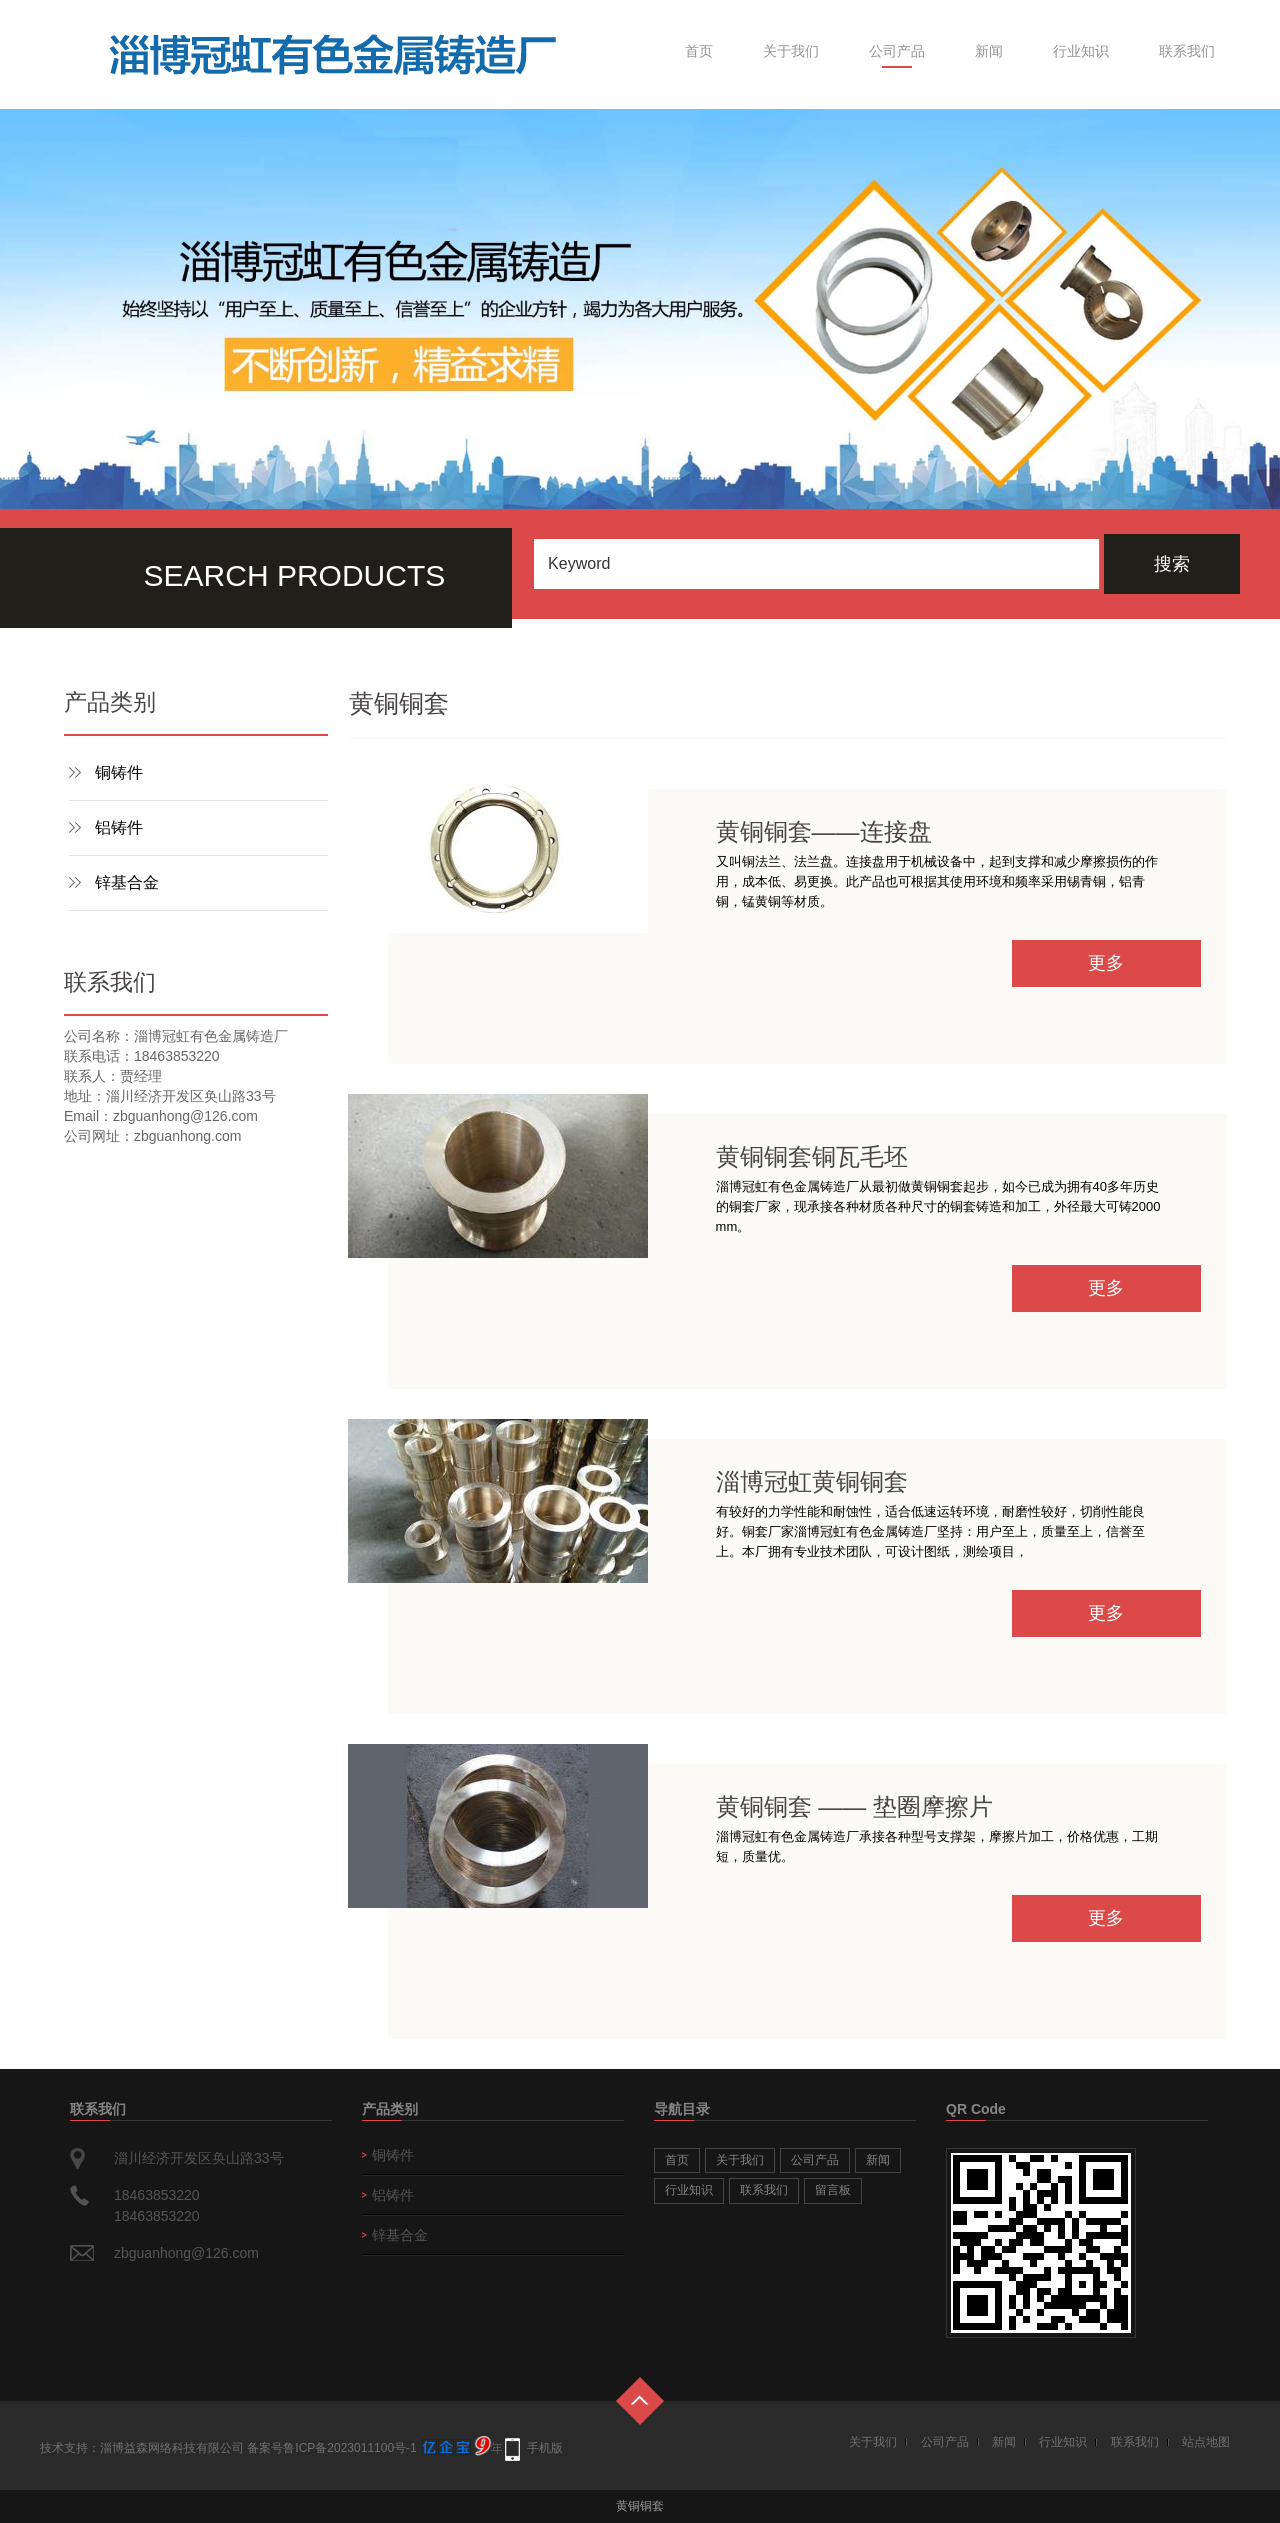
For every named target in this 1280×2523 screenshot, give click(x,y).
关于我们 (791, 51)
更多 (1106, 963)
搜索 (1172, 564)
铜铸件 (119, 772)
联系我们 (1187, 51)
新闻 (989, 51)
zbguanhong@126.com (186, 2253)
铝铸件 (119, 827)
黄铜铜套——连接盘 (824, 831)
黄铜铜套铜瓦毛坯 (812, 1156)
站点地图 (1206, 2442)
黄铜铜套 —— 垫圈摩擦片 (854, 1806)
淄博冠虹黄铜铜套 (812, 1481)
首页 (699, 51)
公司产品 (897, 51)
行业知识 (1081, 51)
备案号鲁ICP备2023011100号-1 (331, 2448)
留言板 (833, 2190)
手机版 (545, 2448)
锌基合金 (127, 882)
